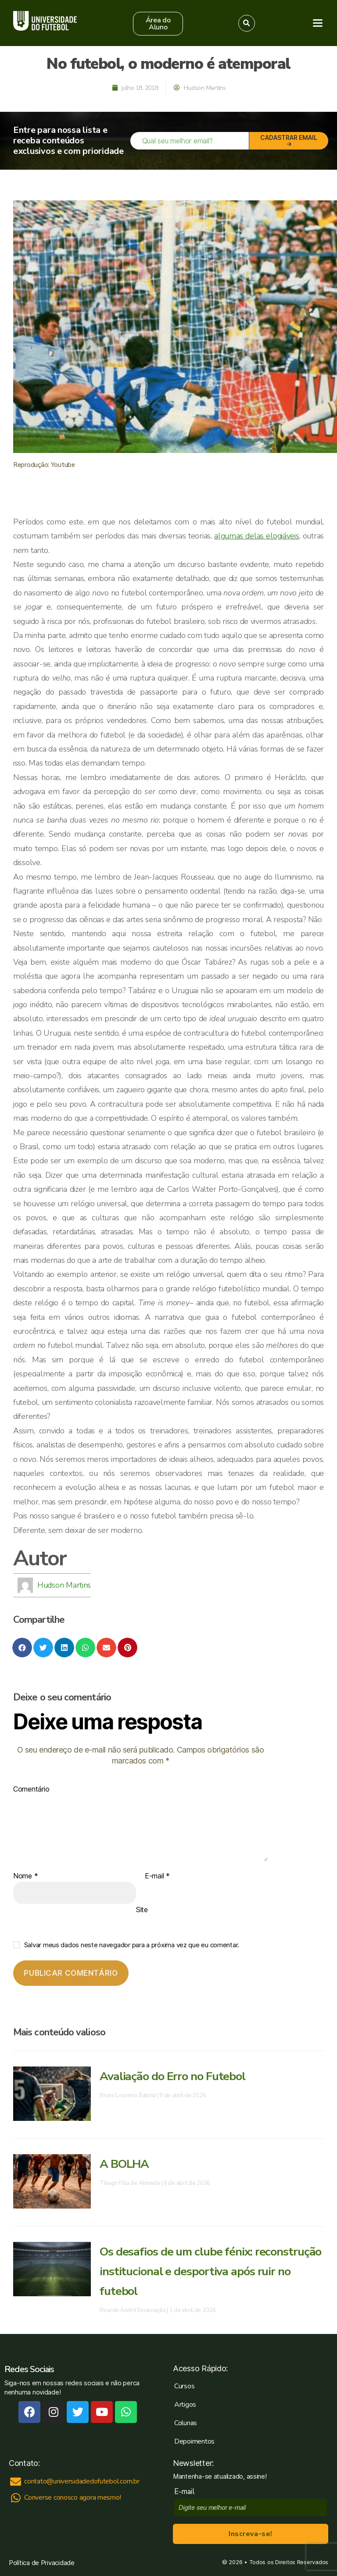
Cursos (184, 2386)
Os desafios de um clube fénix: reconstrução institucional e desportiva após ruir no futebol (202, 2271)
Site (142, 1909)
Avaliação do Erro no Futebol (176, 2076)
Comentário (31, 1789)
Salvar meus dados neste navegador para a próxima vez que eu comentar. (131, 1945)
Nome (25, 1876)
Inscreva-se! (250, 2534)
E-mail (157, 1876)
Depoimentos (194, 2441)
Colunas (185, 2423)
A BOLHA (126, 2164)
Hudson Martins (64, 1585)
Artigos (185, 2404)
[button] (158, 24)
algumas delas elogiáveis (256, 536)
